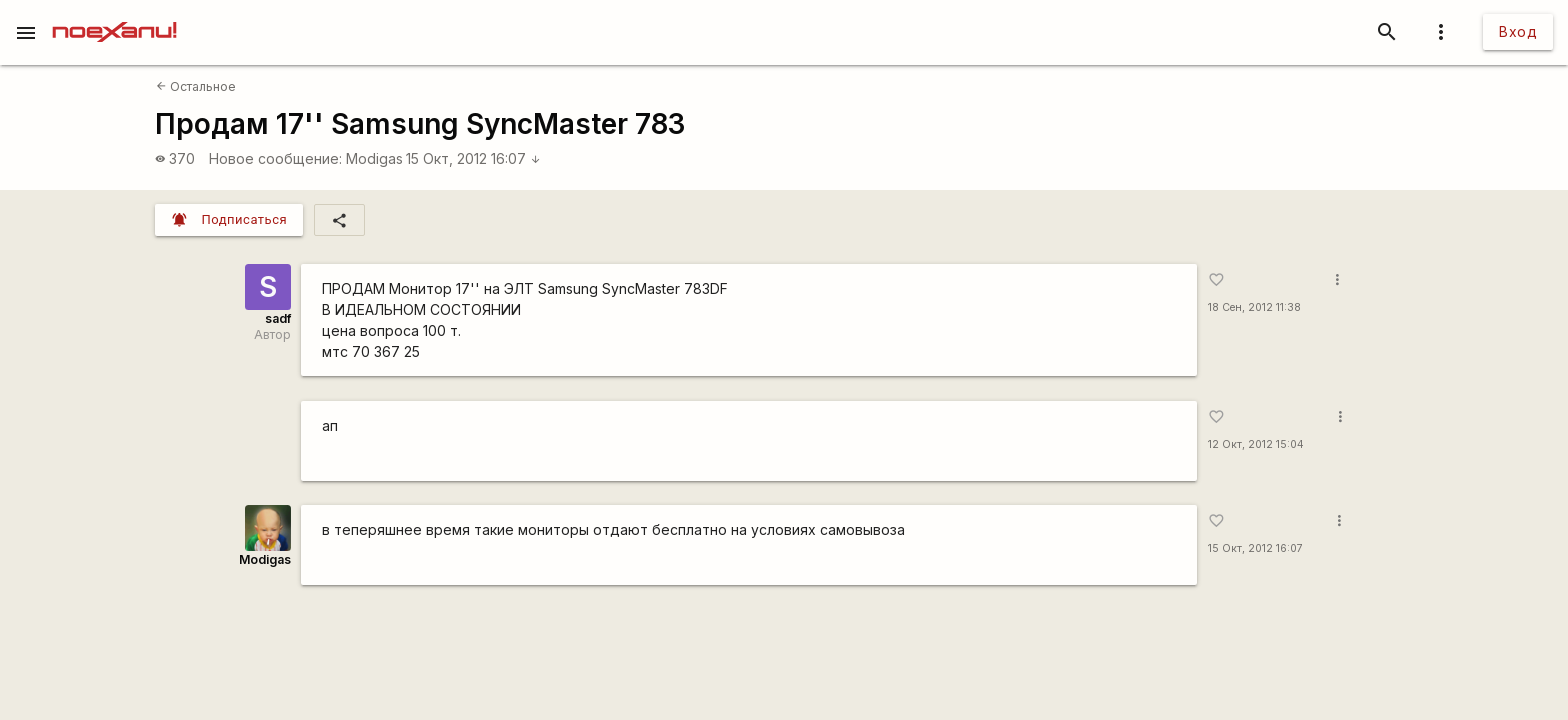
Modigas (374, 158)
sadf (278, 318)
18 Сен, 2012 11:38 (1254, 307)
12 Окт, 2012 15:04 (1256, 444)
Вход (1518, 31)
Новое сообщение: (275, 158)
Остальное (196, 86)
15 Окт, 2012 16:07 (473, 158)
